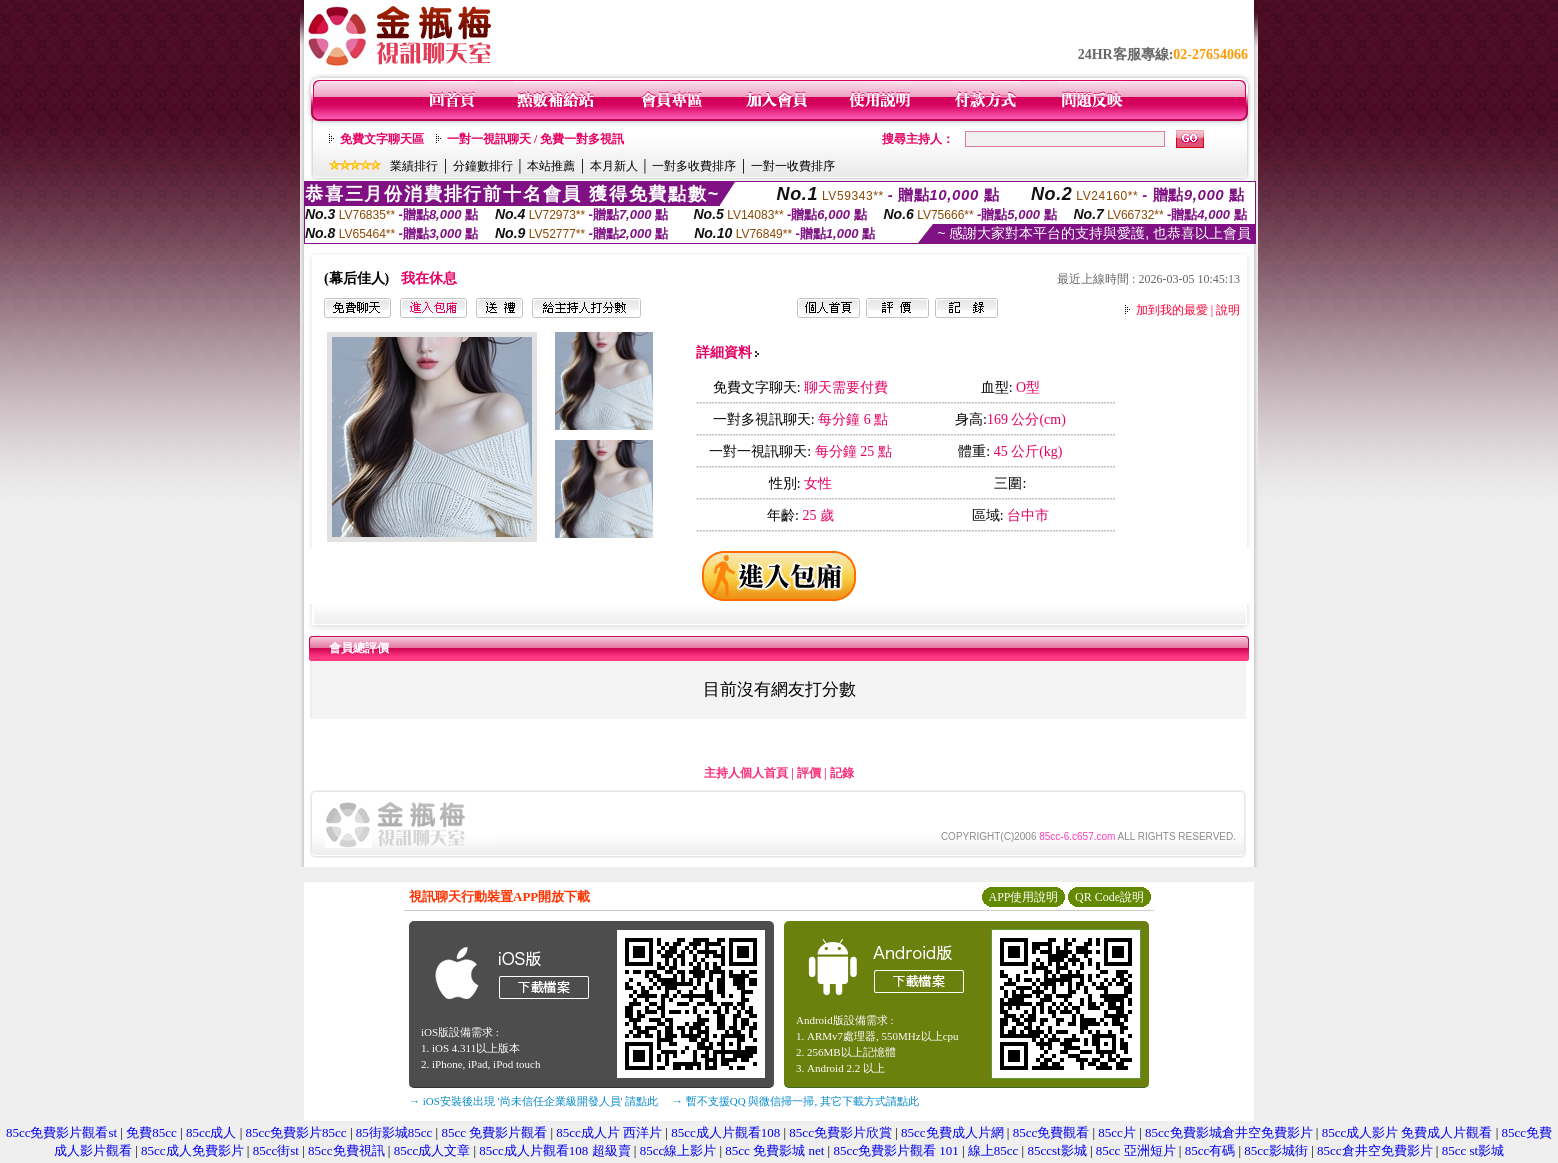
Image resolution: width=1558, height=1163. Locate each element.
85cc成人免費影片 (192, 1150)
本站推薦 (551, 166)
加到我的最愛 (1172, 310)
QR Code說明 (1109, 897)
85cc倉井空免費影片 (1375, 1150)
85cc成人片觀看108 (725, 1132)
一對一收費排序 (793, 166)
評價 (809, 773)
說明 (1228, 310)
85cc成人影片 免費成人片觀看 (1407, 1132)
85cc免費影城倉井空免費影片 (1229, 1132)
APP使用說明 (1023, 897)
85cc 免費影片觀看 (494, 1132)
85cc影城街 (1276, 1150)
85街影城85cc (394, 1132)
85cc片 (1117, 1132)
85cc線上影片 (678, 1150)
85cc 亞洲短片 (1136, 1150)
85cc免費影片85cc (296, 1132)
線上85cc (993, 1150)
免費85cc (151, 1132)
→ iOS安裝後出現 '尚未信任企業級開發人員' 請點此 (533, 1101)
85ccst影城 (1056, 1150)
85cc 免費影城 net (774, 1150)
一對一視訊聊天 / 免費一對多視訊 (535, 139)
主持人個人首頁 (746, 773)
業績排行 (414, 166)
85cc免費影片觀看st (61, 1132)
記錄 (842, 773)
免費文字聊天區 (382, 139)
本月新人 (614, 166)
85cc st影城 (1473, 1150)
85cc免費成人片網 (952, 1132)
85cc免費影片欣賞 (840, 1132)
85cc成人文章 (432, 1150)
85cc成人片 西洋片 (609, 1132)
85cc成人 (211, 1132)
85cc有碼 (1210, 1150)
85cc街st (276, 1150)
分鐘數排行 (483, 166)
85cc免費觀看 (1051, 1132)
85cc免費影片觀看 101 (895, 1150)
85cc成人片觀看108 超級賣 (554, 1150)
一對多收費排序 (694, 166)
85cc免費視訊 (346, 1150)
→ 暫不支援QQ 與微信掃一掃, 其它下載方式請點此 (795, 1101)
